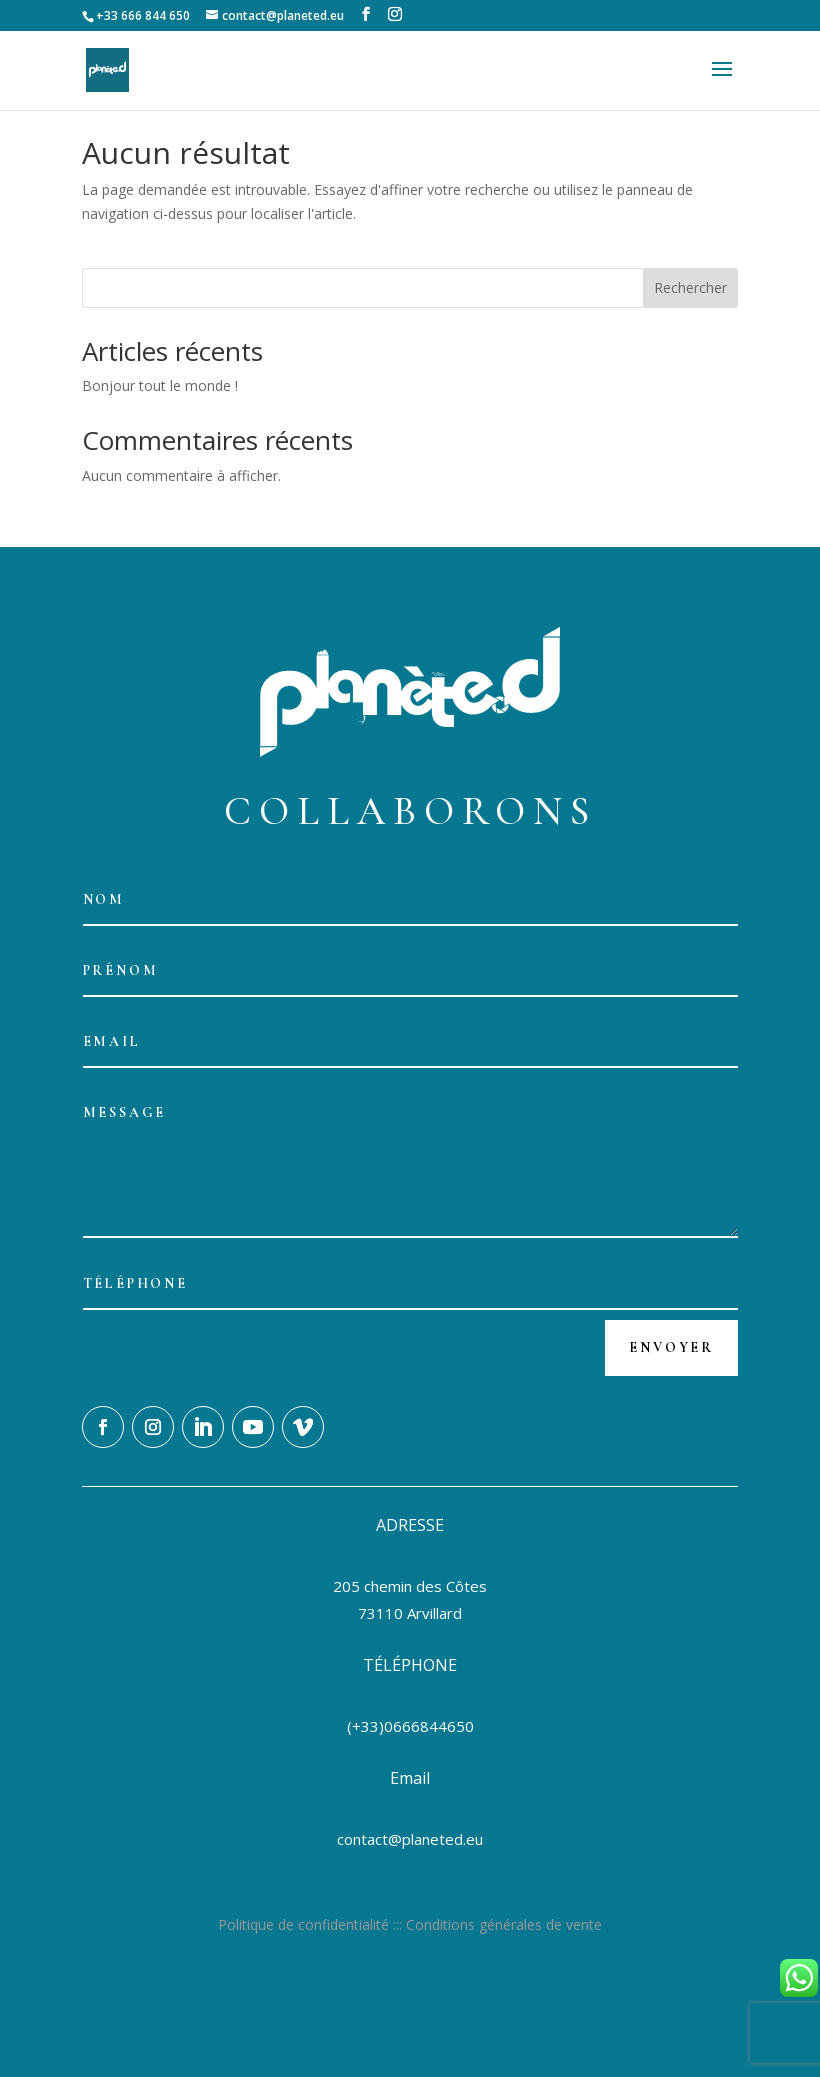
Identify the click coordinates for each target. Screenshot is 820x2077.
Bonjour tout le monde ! (160, 385)
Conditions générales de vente (504, 1924)
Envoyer (671, 1347)
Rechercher (690, 287)
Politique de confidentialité (303, 1924)
